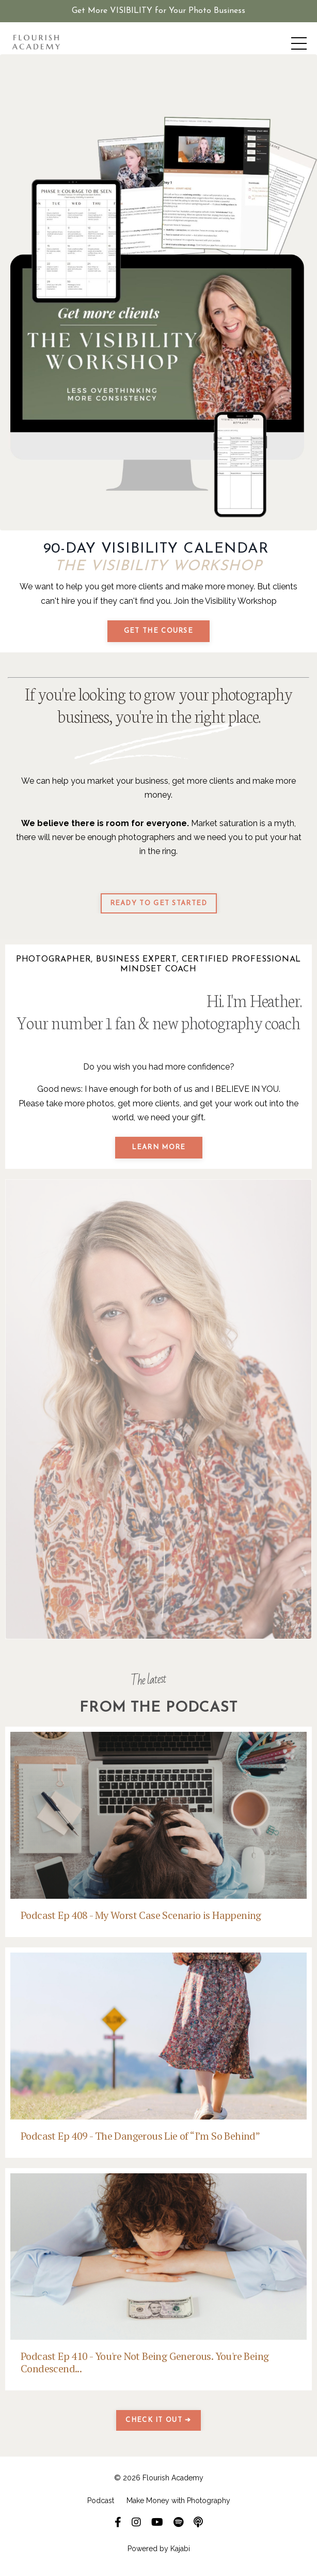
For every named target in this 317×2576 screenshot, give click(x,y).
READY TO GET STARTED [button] (159, 903)
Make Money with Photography (178, 2500)
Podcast (100, 2500)
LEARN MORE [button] (159, 1147)
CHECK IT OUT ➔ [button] (158, 2420)
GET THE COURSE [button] (158, 631)
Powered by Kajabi (159, 2548)
